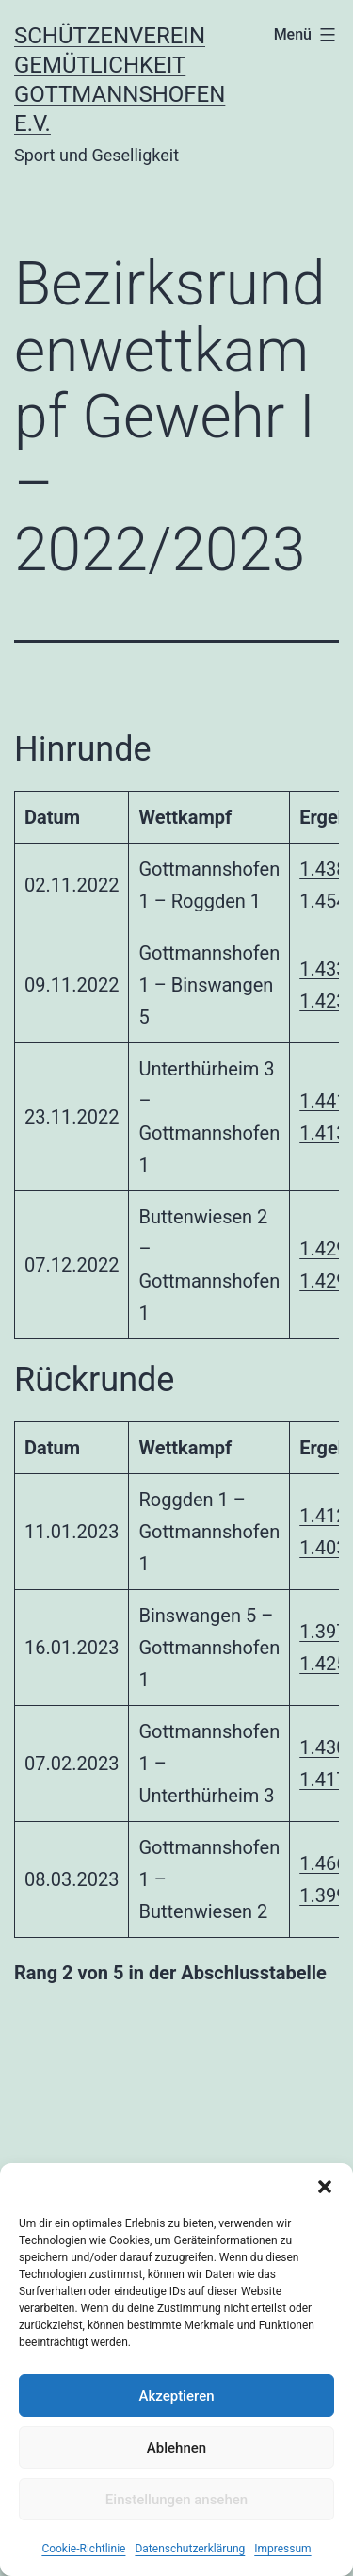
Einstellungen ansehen (176, 2499)
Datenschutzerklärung (190, 2548)
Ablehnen (176, 2447)
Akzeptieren (176, 2395)
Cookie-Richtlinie (83, 2548)
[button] (324, 2186)
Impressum (282, 2548)
